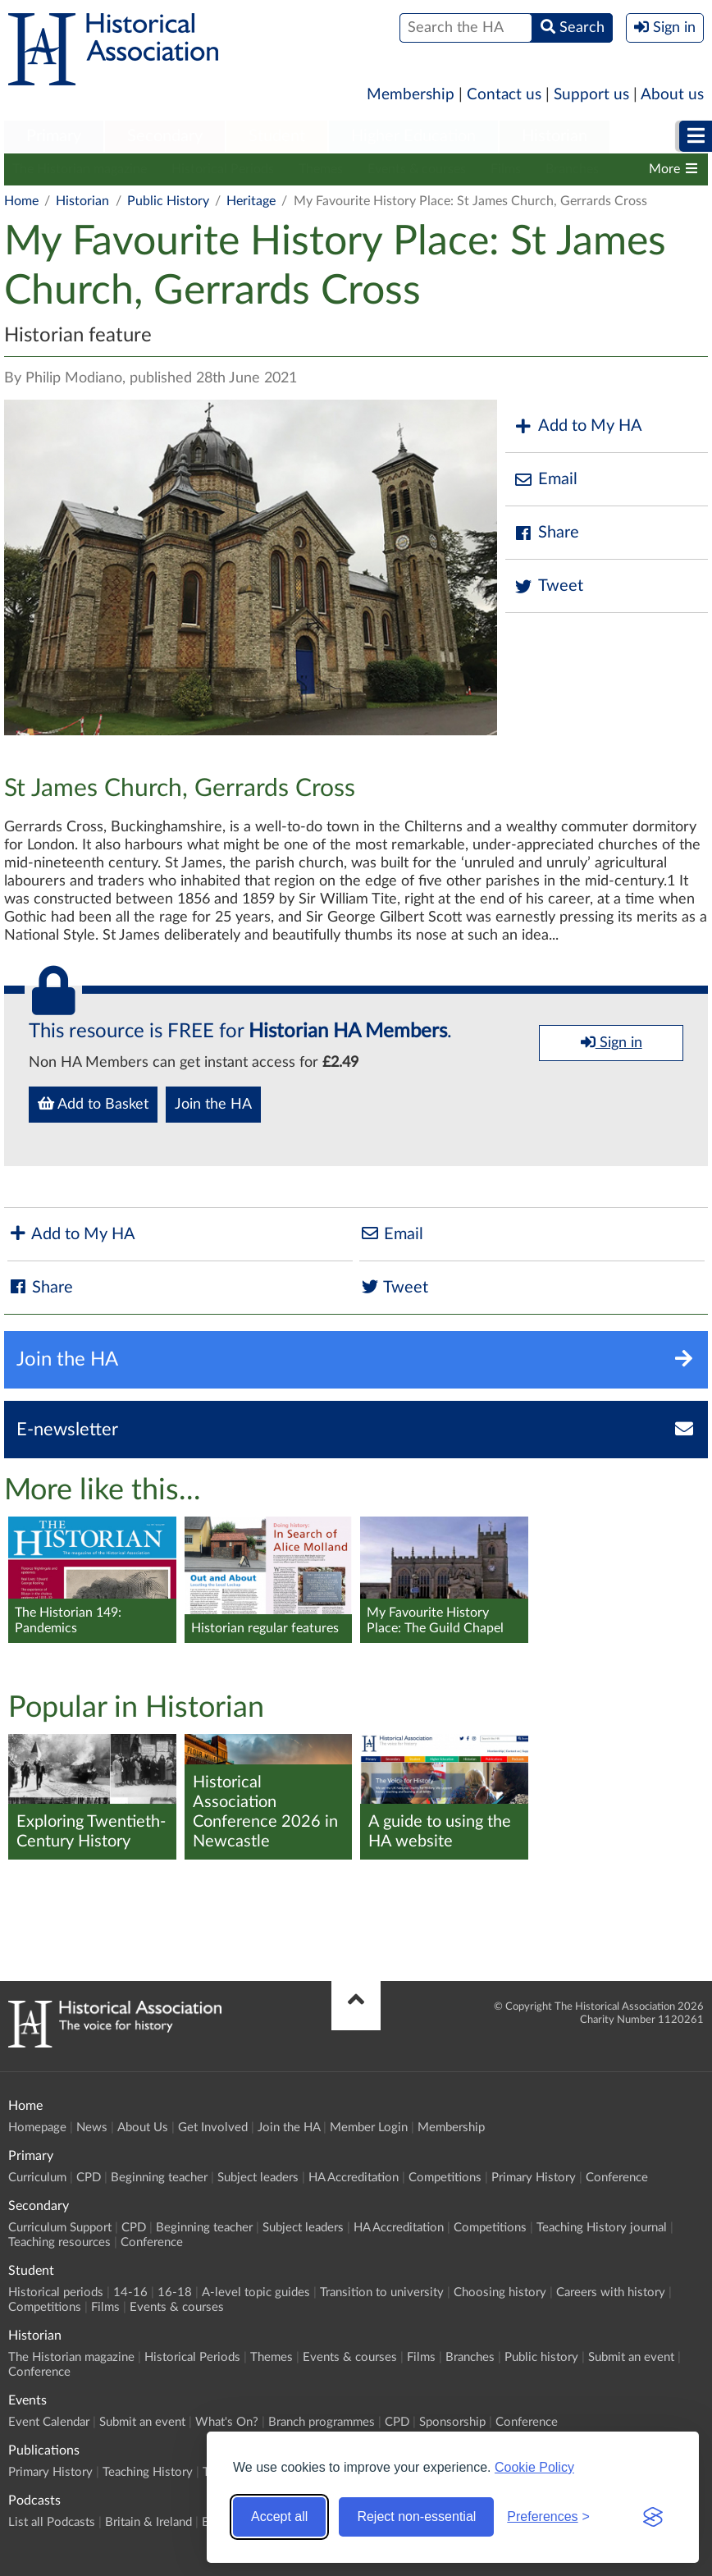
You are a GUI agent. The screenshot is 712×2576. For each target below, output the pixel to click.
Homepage (37, 2127)
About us (672, 95)
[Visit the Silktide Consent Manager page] (653, 2517)
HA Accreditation (353, 2177)
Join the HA (213, 1104)
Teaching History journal (601, 2227)
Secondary (165, 136)
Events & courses (416, 169)
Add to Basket (93, 1104)
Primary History (533, 2177)
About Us (142, 2127)
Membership (410, 95)
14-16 (130, 2292)
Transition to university (382, 2292)
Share (546, 533)
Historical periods (55, 2292)
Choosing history (500, 2292)
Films (506, 169)
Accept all (279, 2516)
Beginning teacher (159, 2177)
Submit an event (631, 2357)
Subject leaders (258, 2177)
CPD (88, 2177)
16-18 (174, 2292)
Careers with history (610, 2292)
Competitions (445, 2177)
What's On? (226, 2422)
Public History (168, 201)
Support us (591, 95)
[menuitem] (53, 137)
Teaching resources (59, 2242)
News (91, 2127)
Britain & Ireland (148, 2522)
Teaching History (148, 2472)
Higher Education (413, 136)
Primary (53, 136)
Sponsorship (452, 2422)
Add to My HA (577, 426)
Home (21, 201)
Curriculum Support (60, 2227)
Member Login (369, 2127)
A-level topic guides (256, 2292)
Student (277, 136)
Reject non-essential (416, 2516)
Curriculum (37, 2177)
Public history (541, 2357)
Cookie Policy (534, 2467)
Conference (617, 2177)
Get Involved (213, 2127)
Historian (554, 136)
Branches (572, 169)
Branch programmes (321, 2422)
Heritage (251, 201)
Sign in (611, 1042)
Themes (321, 169)
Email (545, 479)
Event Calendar (48, 2422)
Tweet (548, 586)
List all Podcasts (51, 2522)
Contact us (504, 95)
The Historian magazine (79, 169)
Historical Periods (222, 169)
